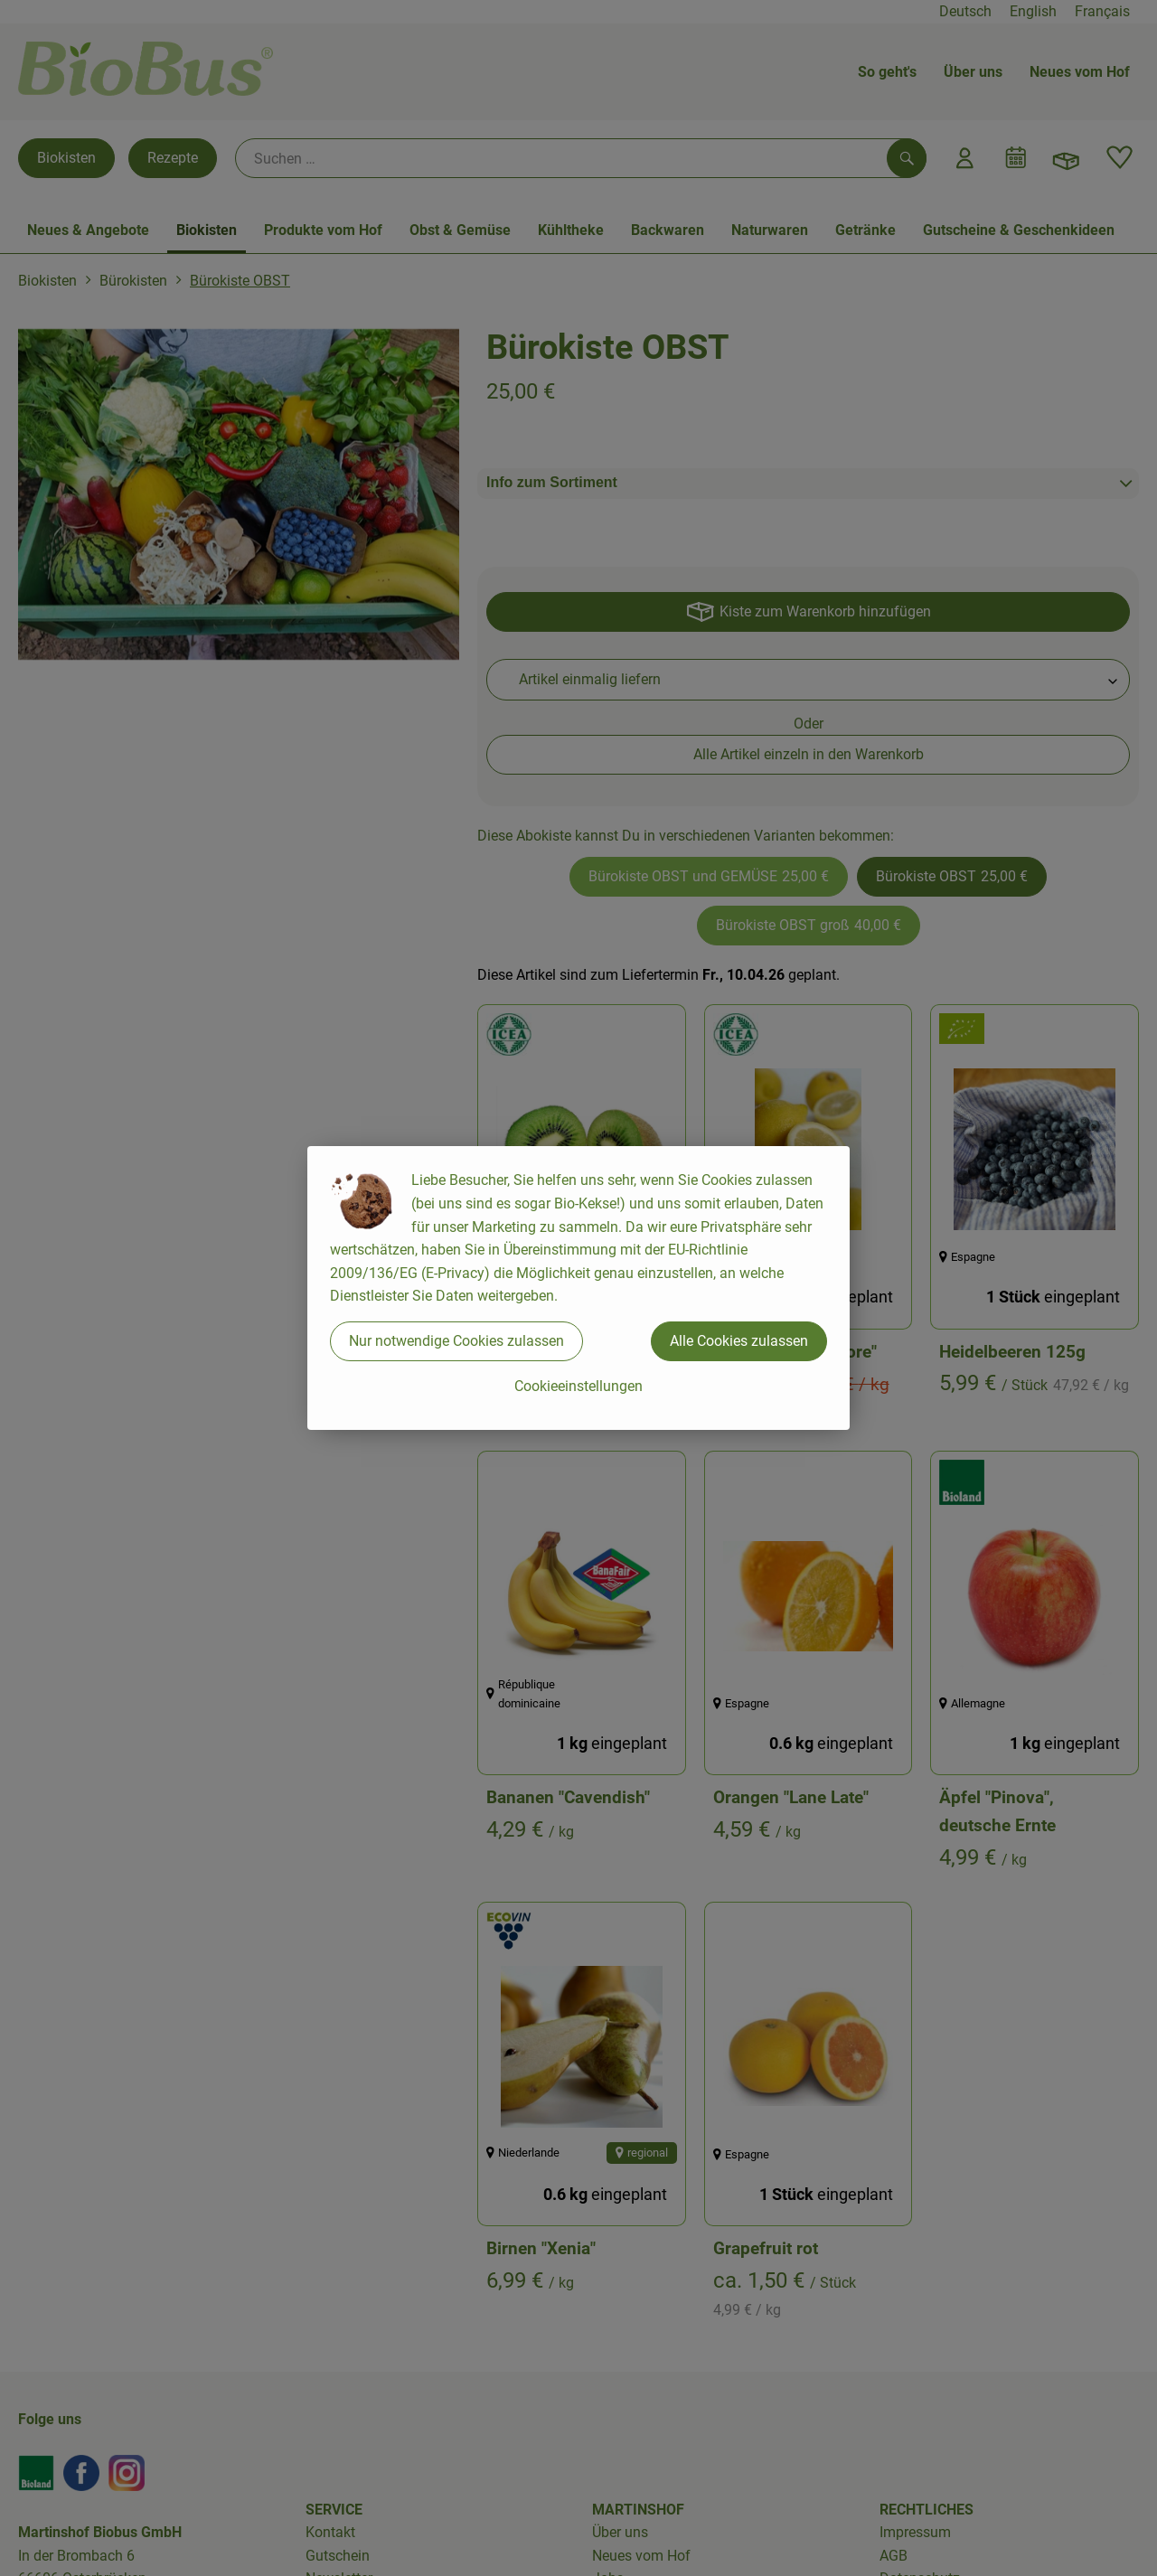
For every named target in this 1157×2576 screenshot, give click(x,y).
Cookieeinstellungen (578, 1386)
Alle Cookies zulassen (739, 1340)
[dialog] (578, 1288)
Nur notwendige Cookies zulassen (456, 1340)
